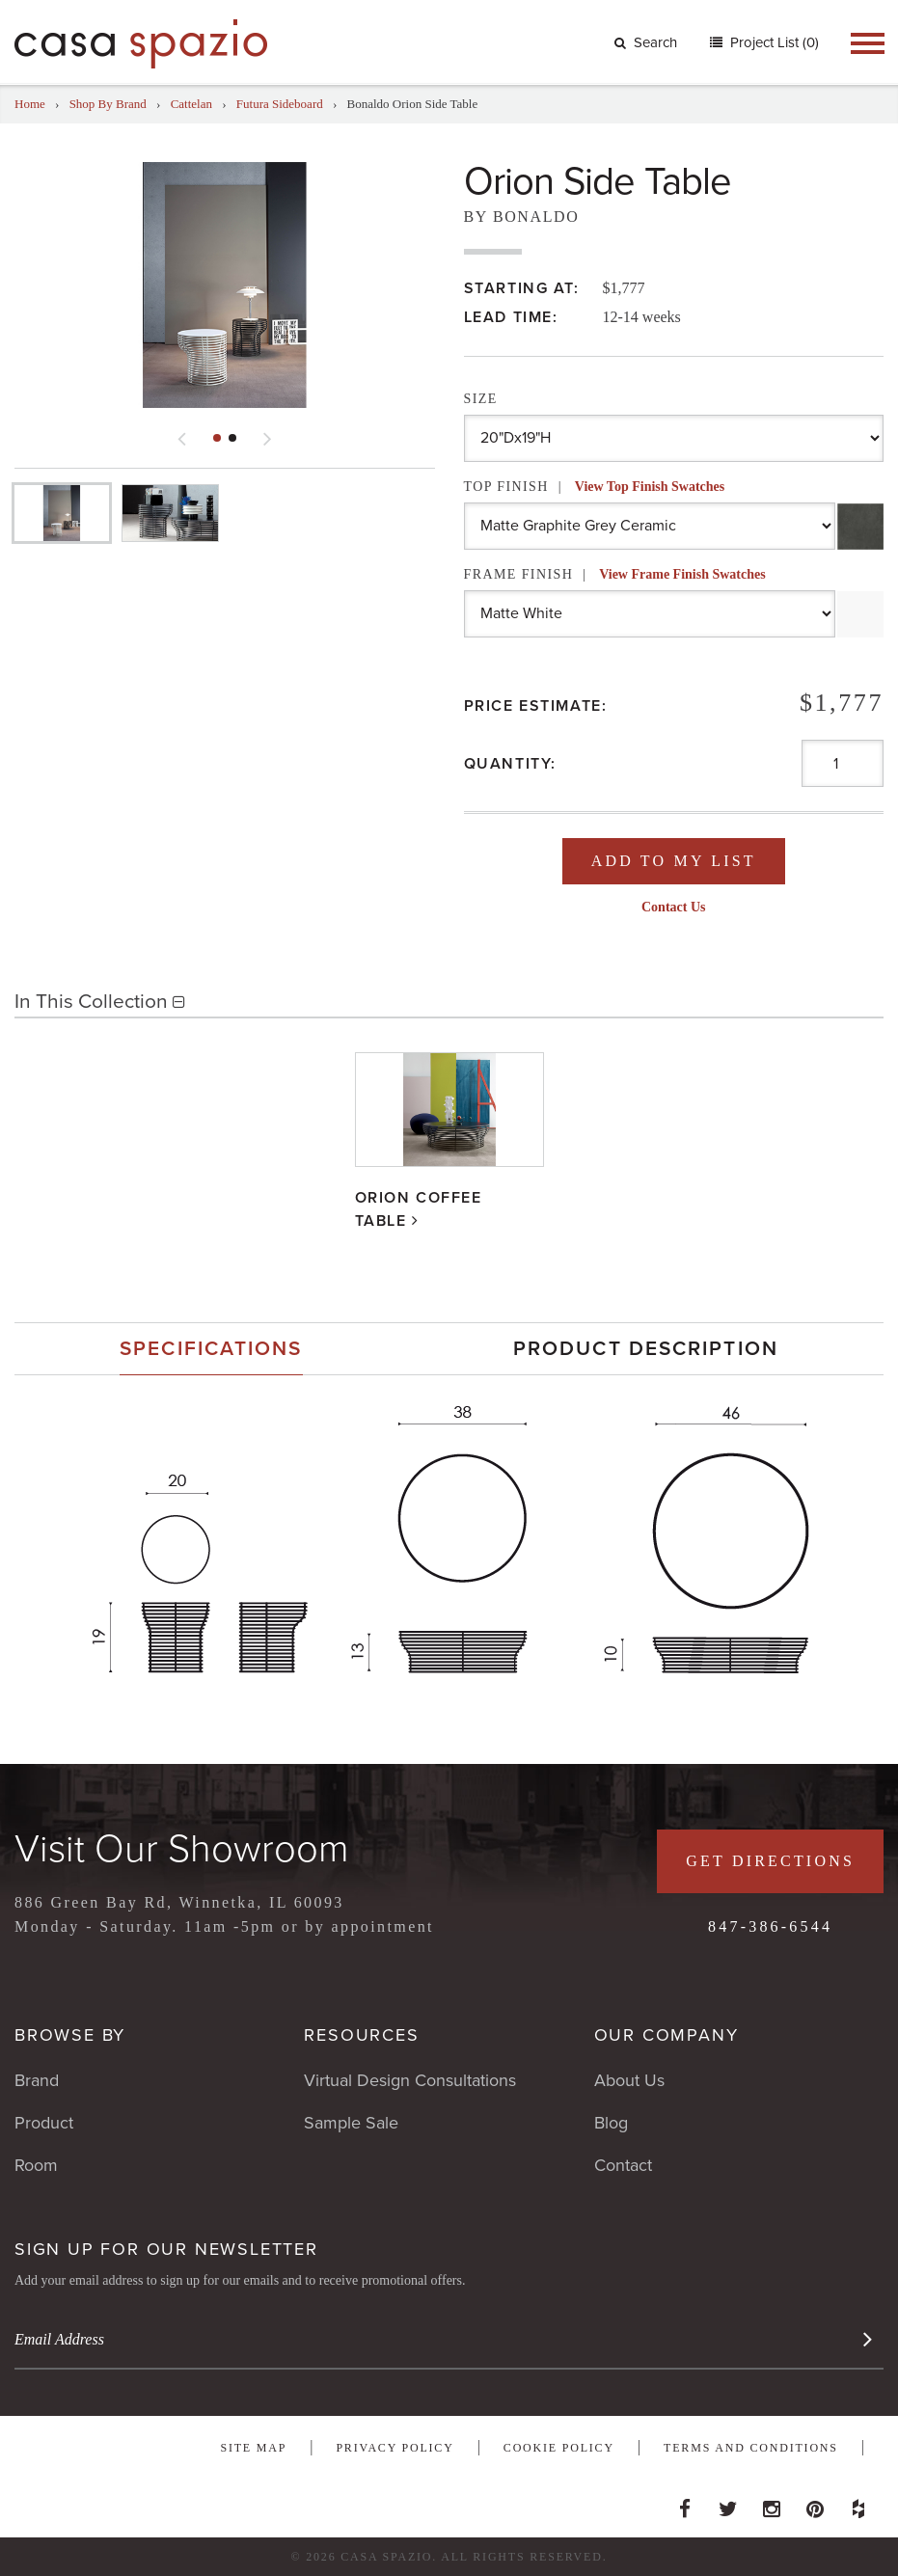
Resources (361, 2035)
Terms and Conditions (751, 2447)
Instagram (771, 2503)
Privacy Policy (394, 2447)
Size (481, 399)
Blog (611, 2122)
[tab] (211, 1348)
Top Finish (594, 486)
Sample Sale (351, 2122)
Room (36, 2165)
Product (43, 2122)
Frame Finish (615, 574)
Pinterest (815, 2503)
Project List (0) (772, 42)
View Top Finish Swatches (649, 486)
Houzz (858, 2503)
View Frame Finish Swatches (682, 574)
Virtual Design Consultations (410, 2080)
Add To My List (673, 861)
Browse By (69, 2035)
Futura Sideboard (279, 103)
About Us (629, 2080)
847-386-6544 (770, 1926)
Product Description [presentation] (645, 1349)
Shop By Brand (108, 103)
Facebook (684, 2503)
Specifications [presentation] (211, 1349)
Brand (36, 2080)
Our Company (666, 2035)
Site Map (253, 2447)
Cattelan (191, 103)
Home (29, 103)
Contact (623, 2165)
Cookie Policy (558, 2447)
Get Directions (770, 1861)
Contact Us (673, 907)
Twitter (728, 2503)
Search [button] (645, 42)
